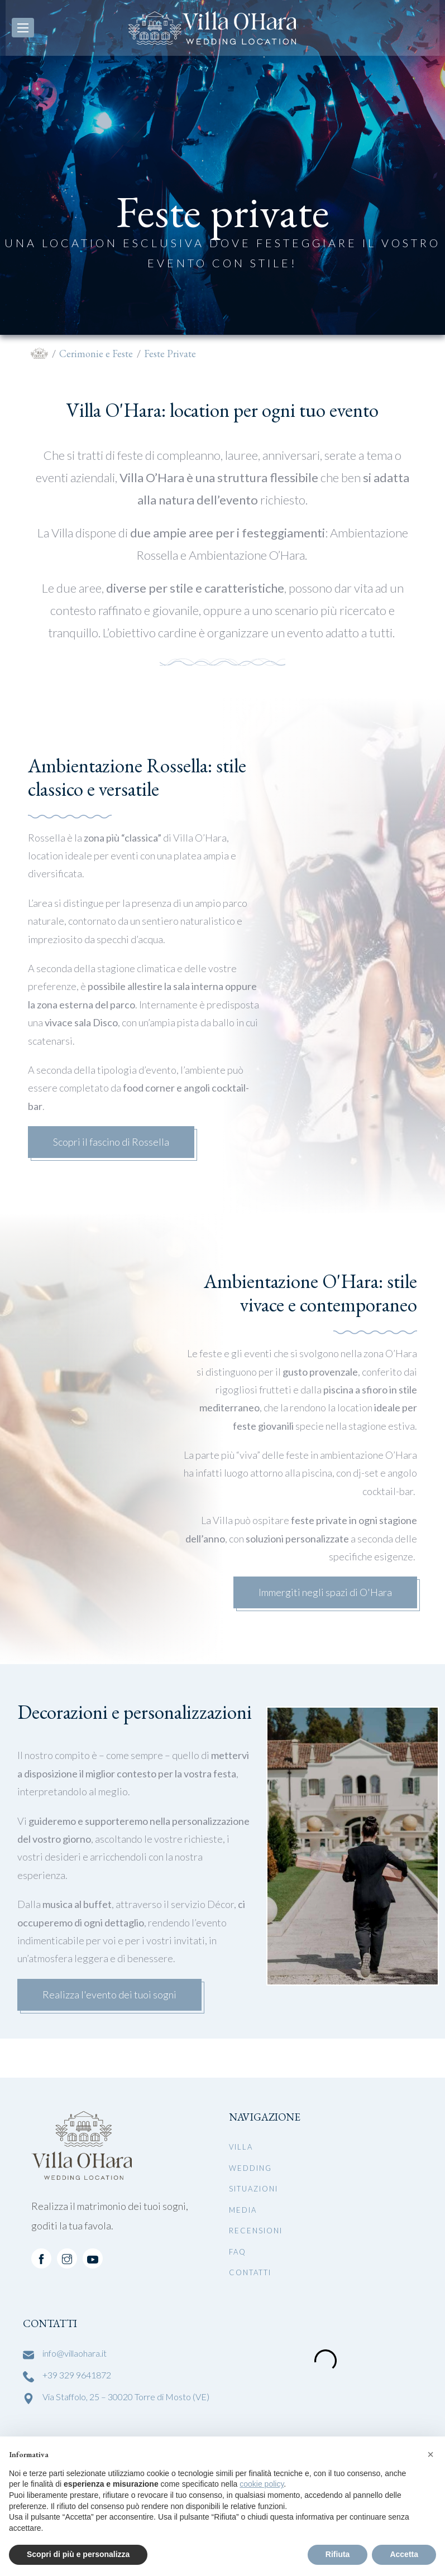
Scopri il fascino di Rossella (111, 1142)
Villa (241, 2146)
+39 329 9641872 (76, 2375)
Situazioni (253, 2188)
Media (243, 2209)
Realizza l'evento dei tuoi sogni (109, 1994)
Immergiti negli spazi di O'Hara (325, 1592)
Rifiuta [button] (338, 2554)
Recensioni (256, 2230)
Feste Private (170, 353)
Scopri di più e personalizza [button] (78, 2554)
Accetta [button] (404, 2554)
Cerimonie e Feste (96, 353)
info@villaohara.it (74, 2353)
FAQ (237, 2251)
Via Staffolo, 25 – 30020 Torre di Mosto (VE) (125, 2396)
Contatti (250, 2272)
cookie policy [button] (262, 2483)
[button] (430, 2454)
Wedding (250, 2168)
